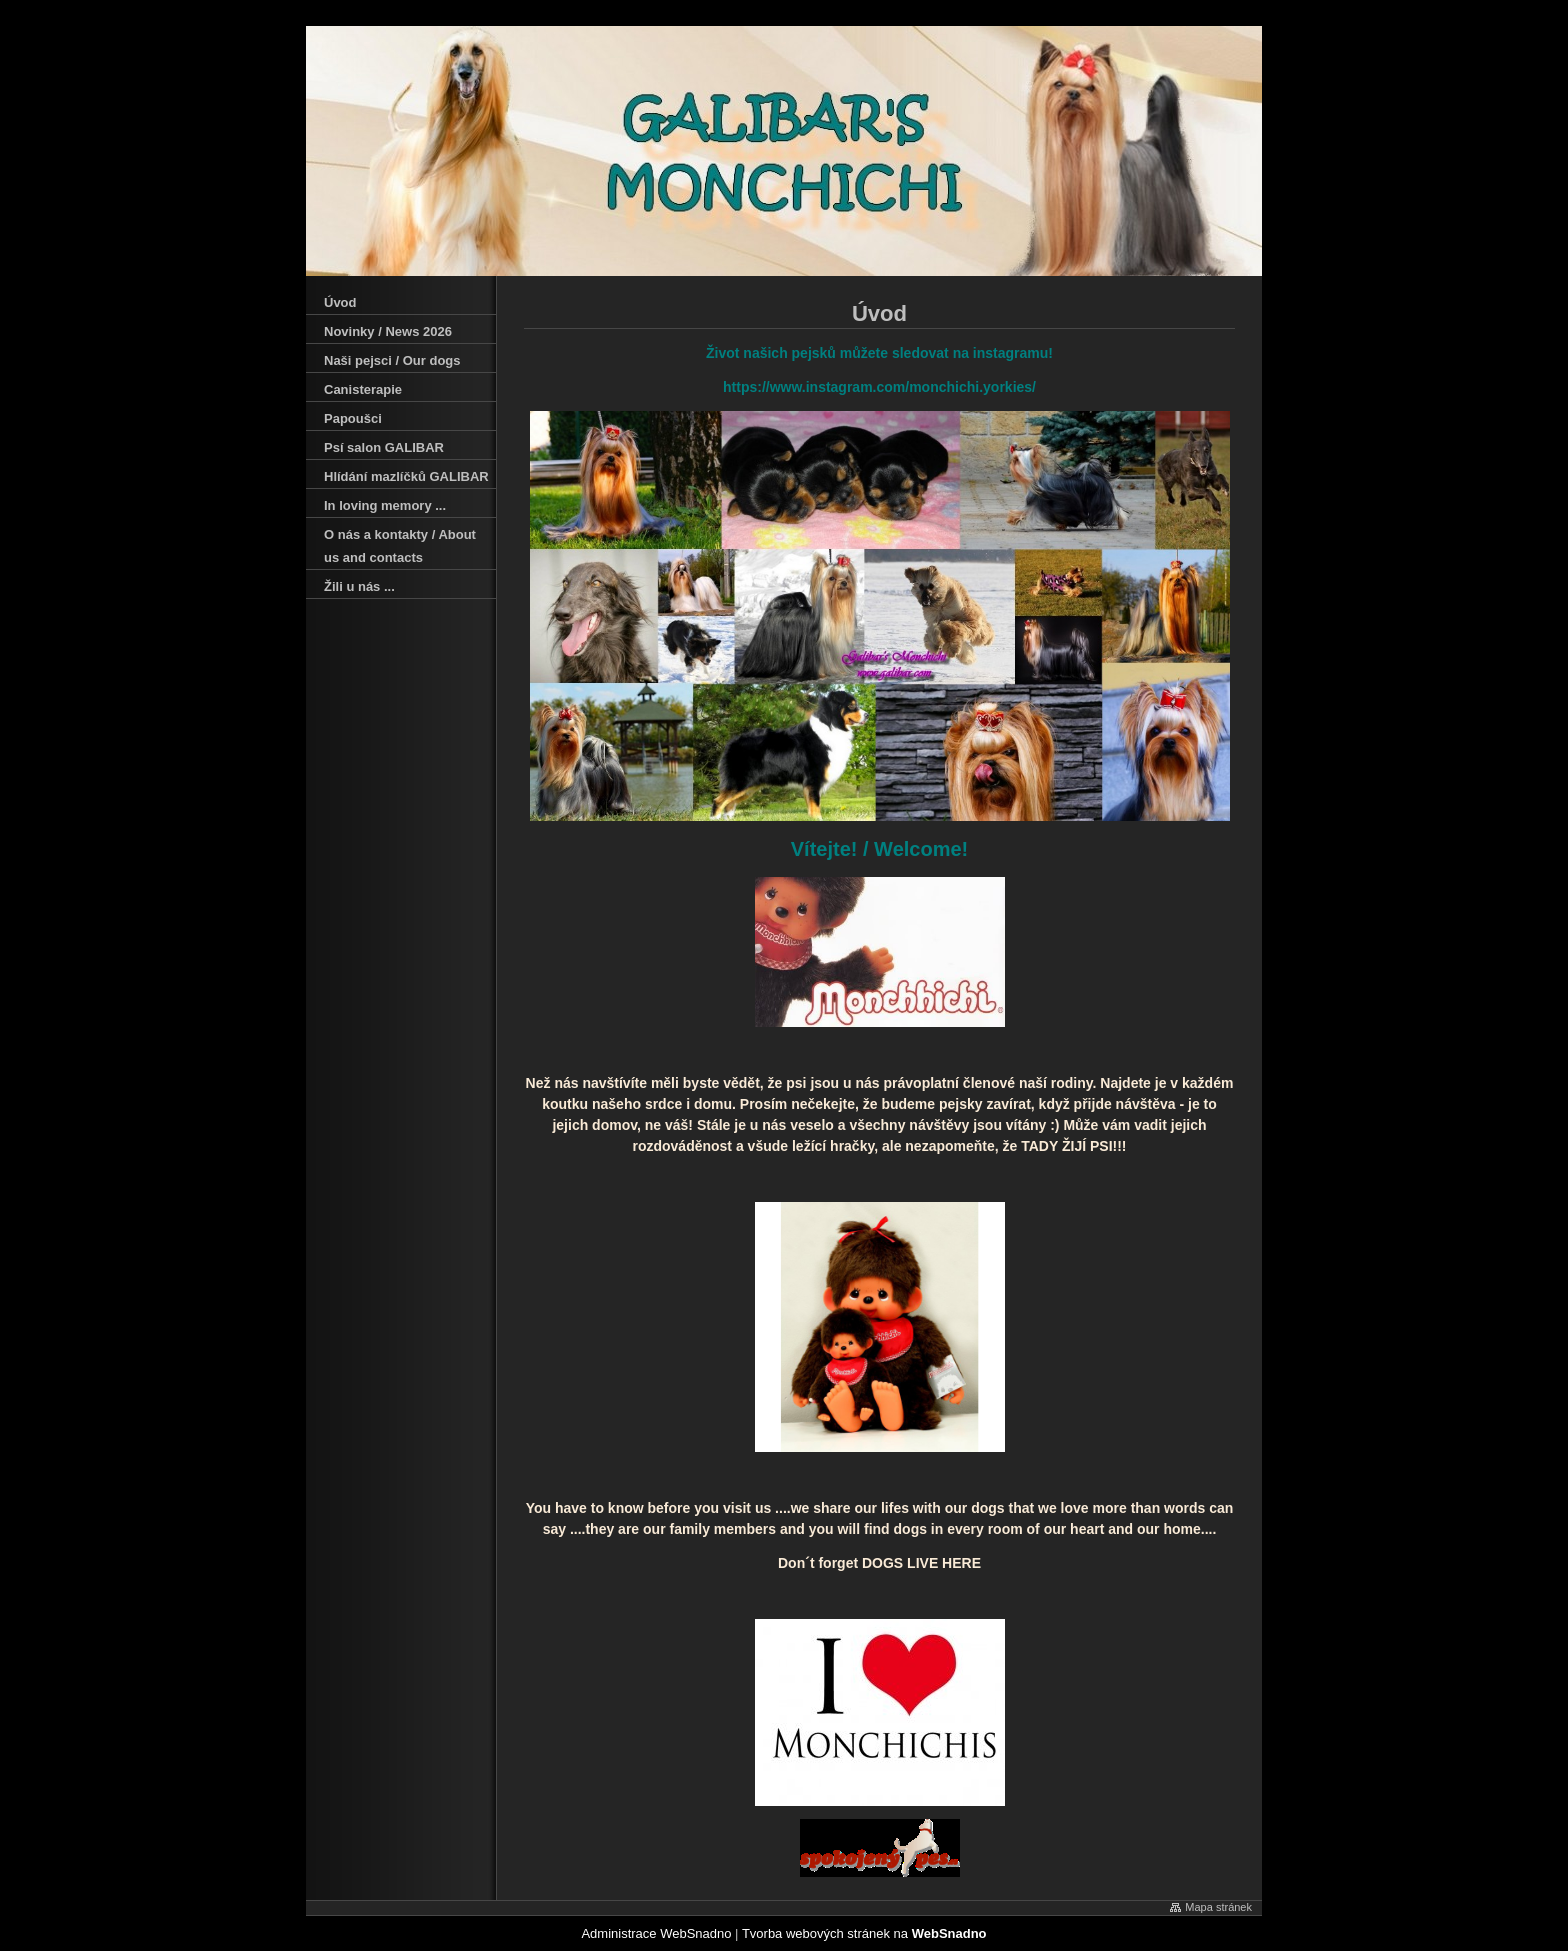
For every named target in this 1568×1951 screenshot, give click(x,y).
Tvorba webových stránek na (864, 1933)
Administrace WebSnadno (656, 1933)
